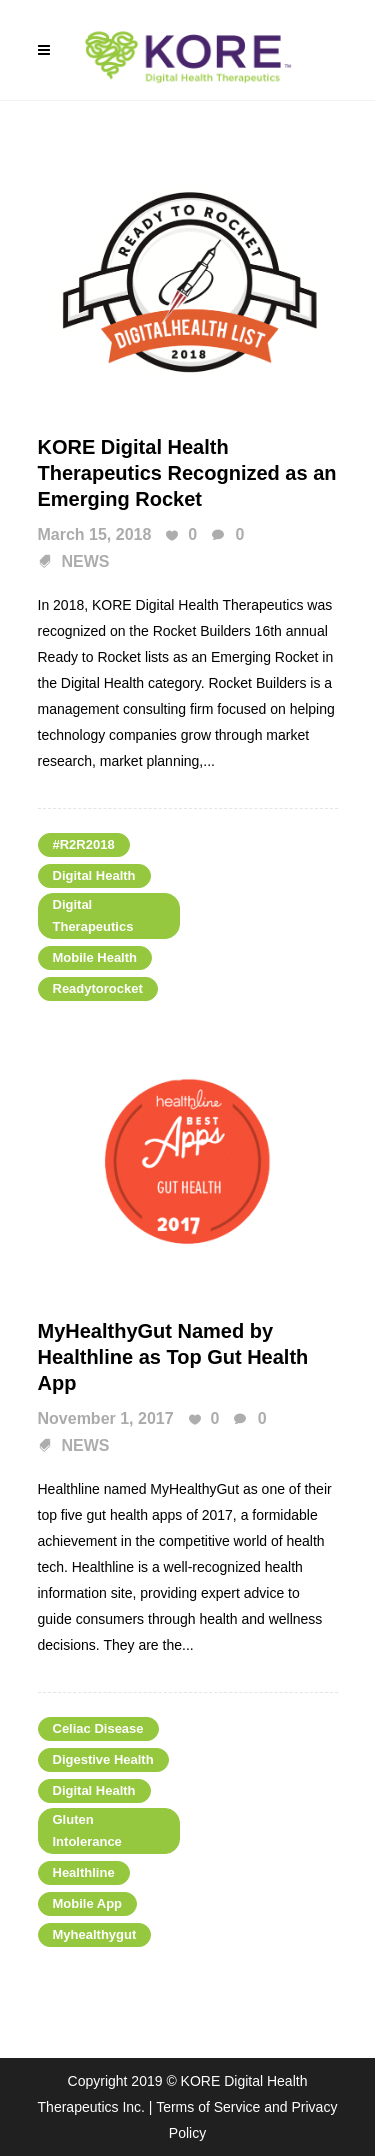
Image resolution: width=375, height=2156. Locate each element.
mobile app (88, 1903)
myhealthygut (95, 1934)
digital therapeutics (93, 915)
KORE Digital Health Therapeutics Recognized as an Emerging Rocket (187, 473)
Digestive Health (103, 1759)
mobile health (95, 957)
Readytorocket (98, 988)
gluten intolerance (87, 1830)
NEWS (86, 561)
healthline (84, 1872)
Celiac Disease (98, 1728)
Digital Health (94, 875)
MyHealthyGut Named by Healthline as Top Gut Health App (173, 1357)
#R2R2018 (84, 844)
